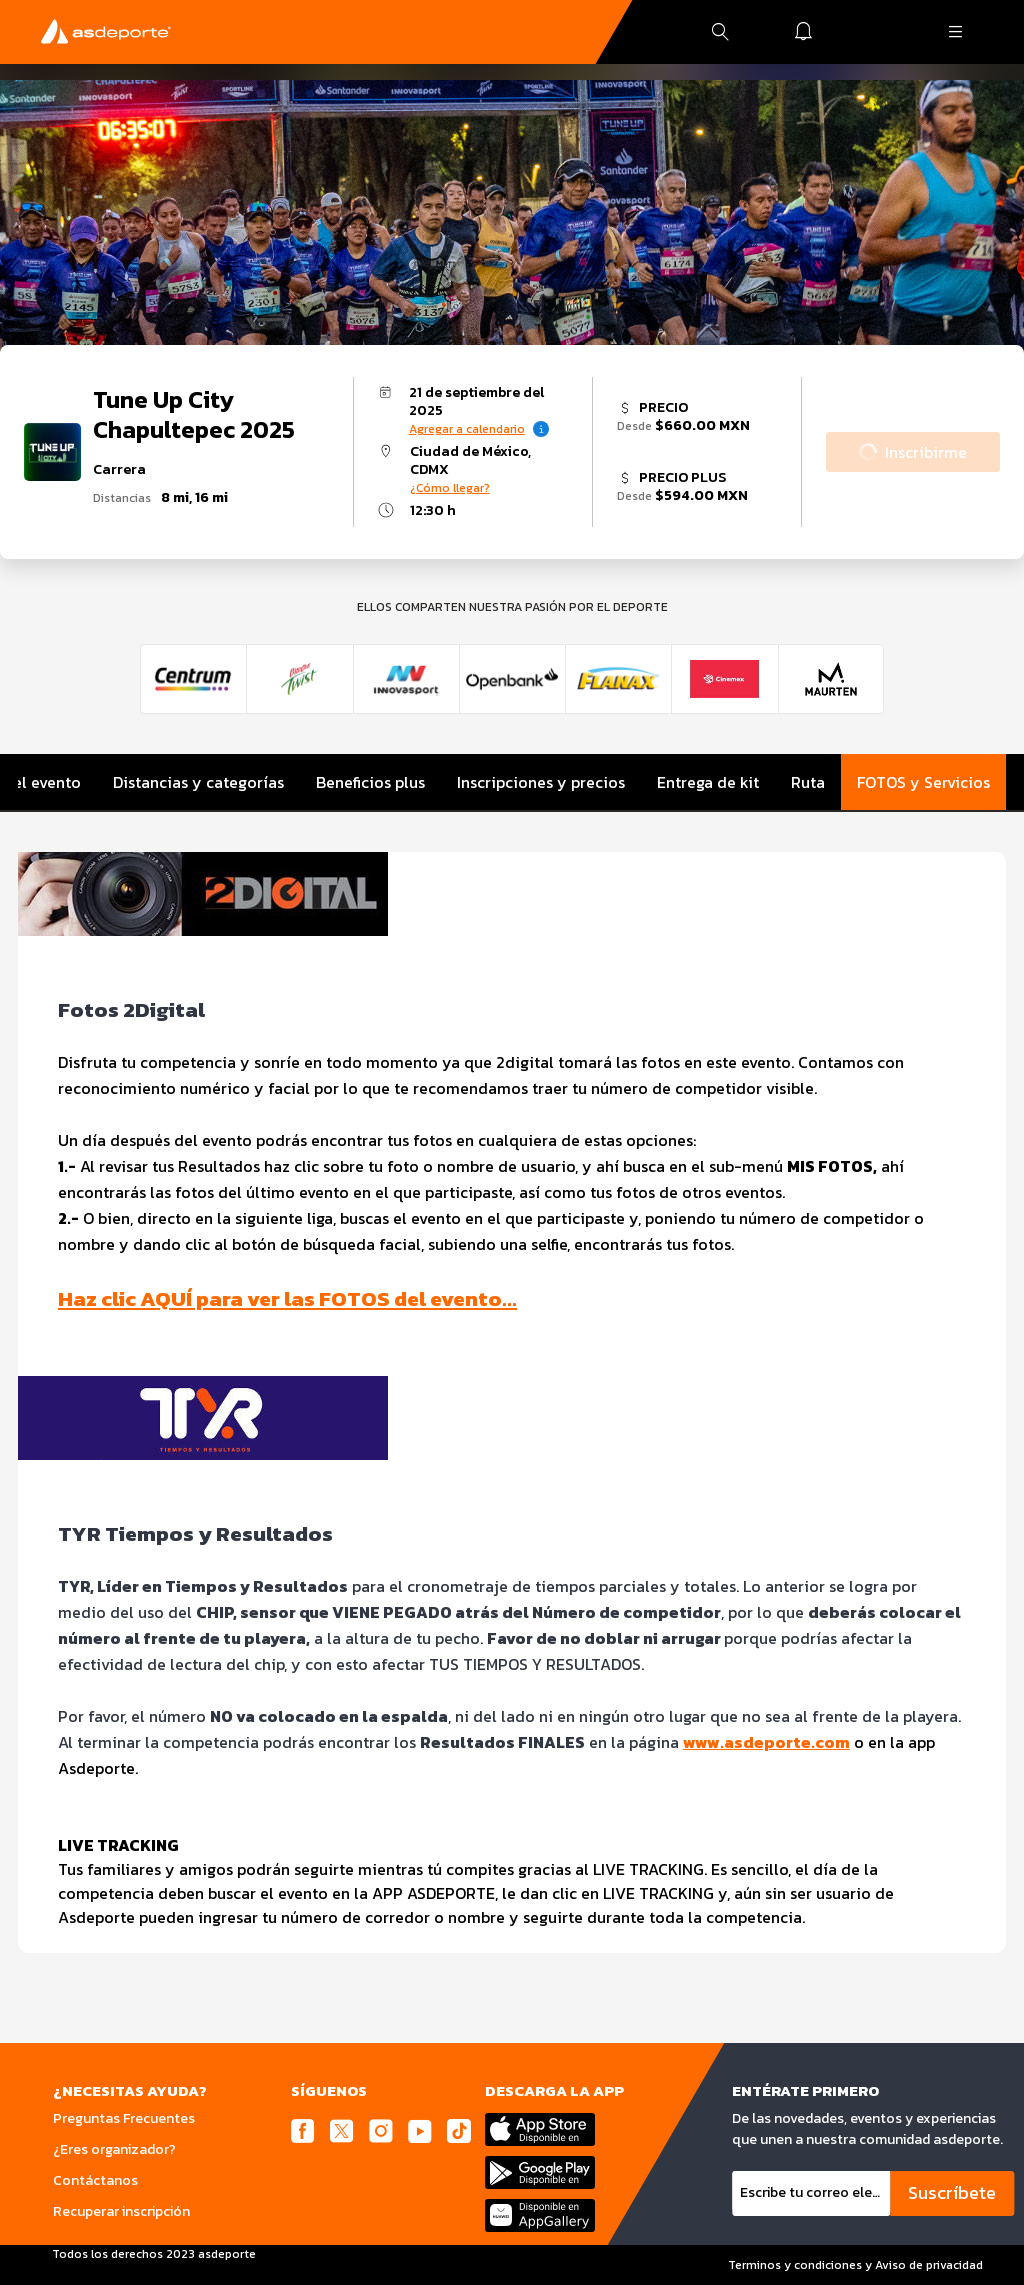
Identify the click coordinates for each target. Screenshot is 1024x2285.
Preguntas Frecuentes (124, 2118)
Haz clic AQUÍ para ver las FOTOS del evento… (287, 1298)
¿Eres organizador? (114, 2149)
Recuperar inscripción (121, 2211)
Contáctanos (95, 2180)
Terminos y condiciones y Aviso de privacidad (855, 2265)
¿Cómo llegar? (450, 488)
